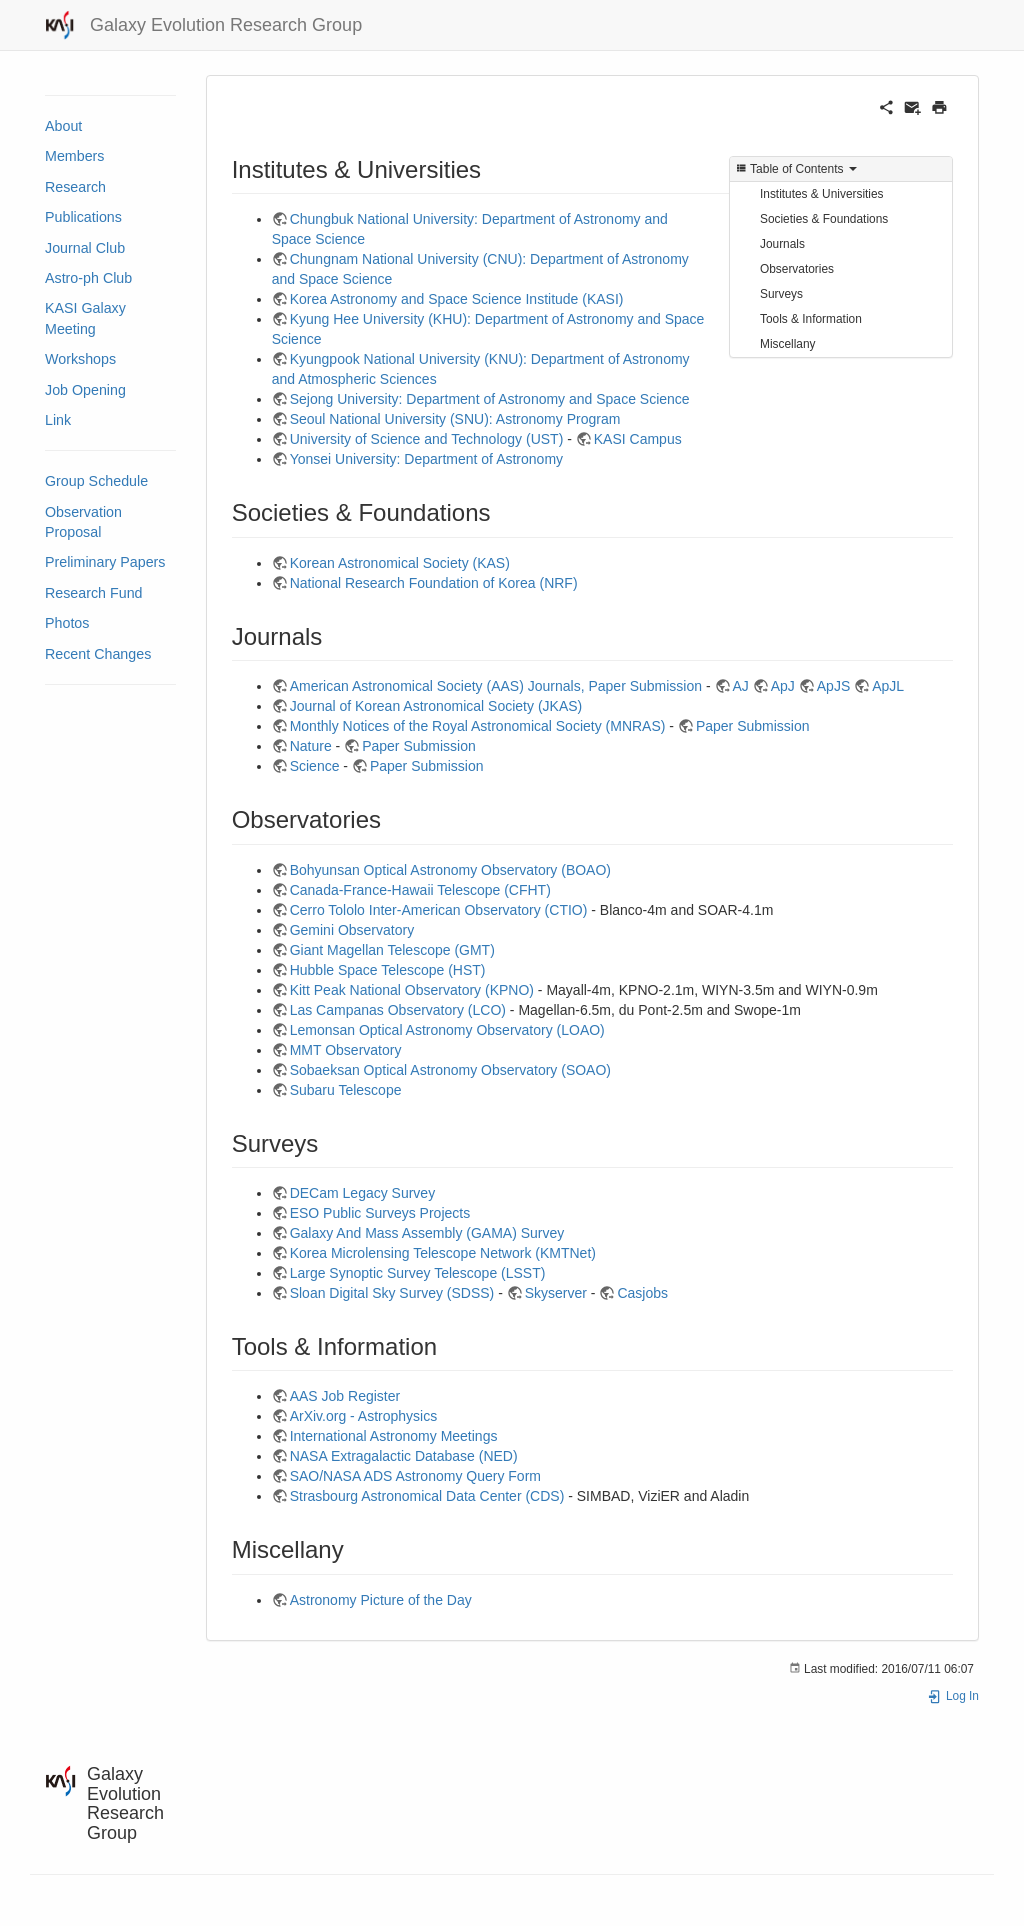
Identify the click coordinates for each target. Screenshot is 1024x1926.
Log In (953, 1696)
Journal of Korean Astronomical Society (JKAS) (436, 706)
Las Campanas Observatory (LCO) (398, 1010)
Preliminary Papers (105, 562)
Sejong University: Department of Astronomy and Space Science (490, 399)
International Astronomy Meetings (394, 1436)
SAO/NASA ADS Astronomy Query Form (415, 1476)
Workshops (80, 359)
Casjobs (642, 1293)
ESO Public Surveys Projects (380, 1213)
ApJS (833, 686)
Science (315, 766)
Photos (67, 623)
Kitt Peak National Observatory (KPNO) (412, 990)
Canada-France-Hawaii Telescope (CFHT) (420, 890)
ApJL (888, 686)
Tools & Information (811, 319)
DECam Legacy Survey (363, 1193)
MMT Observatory (346, 1050)
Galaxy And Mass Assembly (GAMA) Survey (427, 1233)
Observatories (797, 269)
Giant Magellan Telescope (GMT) (392, 950)
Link (58, 420)
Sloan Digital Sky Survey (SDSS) (392, 1293)
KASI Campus (638, 439)
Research (75, 187)
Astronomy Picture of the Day (381, 1600)
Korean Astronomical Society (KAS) (400, 563)
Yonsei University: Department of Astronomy (426, 459)
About (63, 126)
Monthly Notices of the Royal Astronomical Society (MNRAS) (478, 726)
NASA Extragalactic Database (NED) (404, 1456)
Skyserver (556, 1293)
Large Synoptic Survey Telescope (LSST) (418, 1273)
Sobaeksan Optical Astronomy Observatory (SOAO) (450, 1070)
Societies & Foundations (824, 219)
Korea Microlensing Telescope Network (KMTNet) (443, 1253)
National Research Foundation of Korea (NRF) (434, 583)
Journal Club (85, 248)
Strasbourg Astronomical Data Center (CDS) (427, 1496)
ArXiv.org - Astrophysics (364, 1416)
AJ (741, 686)
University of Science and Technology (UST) (427, 439)
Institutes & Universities (822, 194)
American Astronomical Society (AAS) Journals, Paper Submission (496, 686)
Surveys (781, 294)
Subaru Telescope (346, 1090)
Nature (311, 746)
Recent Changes (98, 654)
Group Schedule (96, 481)
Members (74, 156)
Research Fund (94, 593)
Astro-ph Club (88, 278)
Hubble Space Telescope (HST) (388, 970)
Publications (83, 217)
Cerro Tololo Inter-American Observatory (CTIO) (439, 910)
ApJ (783, 686)
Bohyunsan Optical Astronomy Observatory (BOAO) (450, 870)
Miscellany (788, 344)
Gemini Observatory (352, 930)
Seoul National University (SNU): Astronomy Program (455, 419)
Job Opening (85, 390)
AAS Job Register (345, 1396)
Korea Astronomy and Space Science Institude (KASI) (457, 299)
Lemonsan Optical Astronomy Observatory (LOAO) (447, 1030)
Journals (782, 244)
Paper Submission (753, 726)
